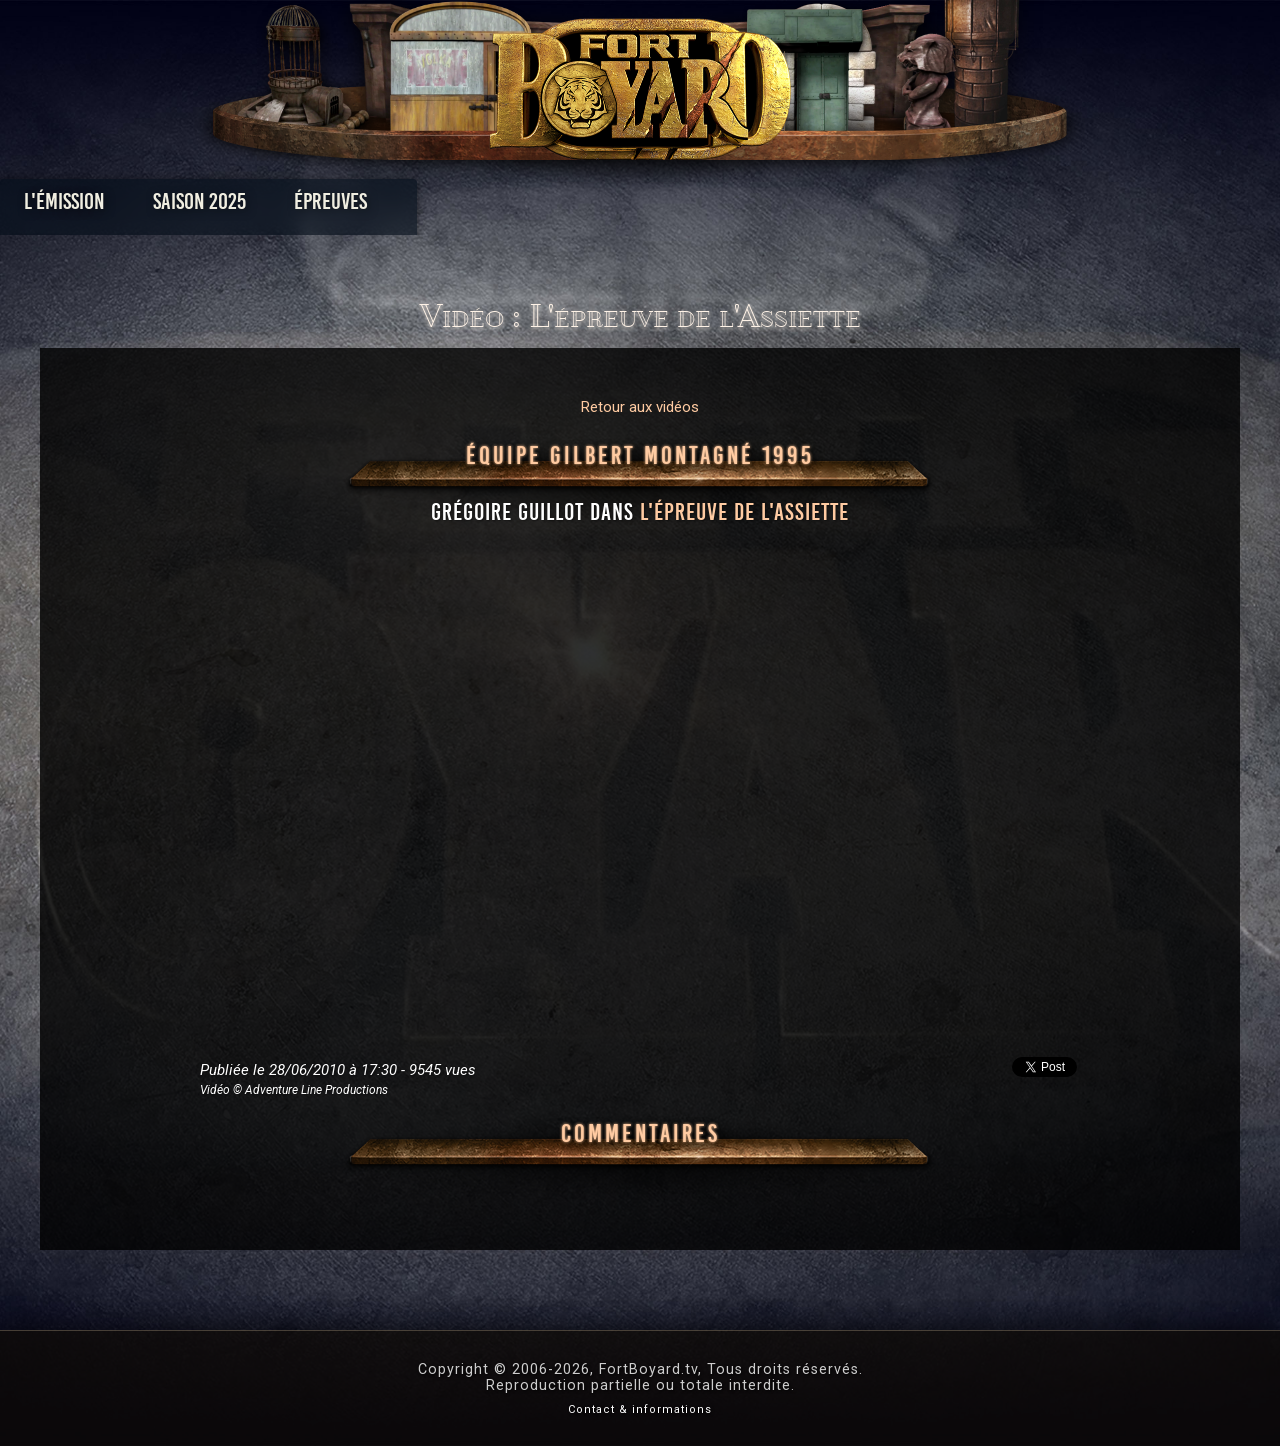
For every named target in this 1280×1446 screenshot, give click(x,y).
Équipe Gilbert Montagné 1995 (640, 456)
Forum (886, 206)
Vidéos (671, 206)
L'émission (192, 206)
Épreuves (458, 206)
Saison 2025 (327, 206)
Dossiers (779, 206)
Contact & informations (640, 1409)
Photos (570, 206)
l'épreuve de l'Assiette (744, 512)
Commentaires (640, 1134)
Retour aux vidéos (640, 407)
